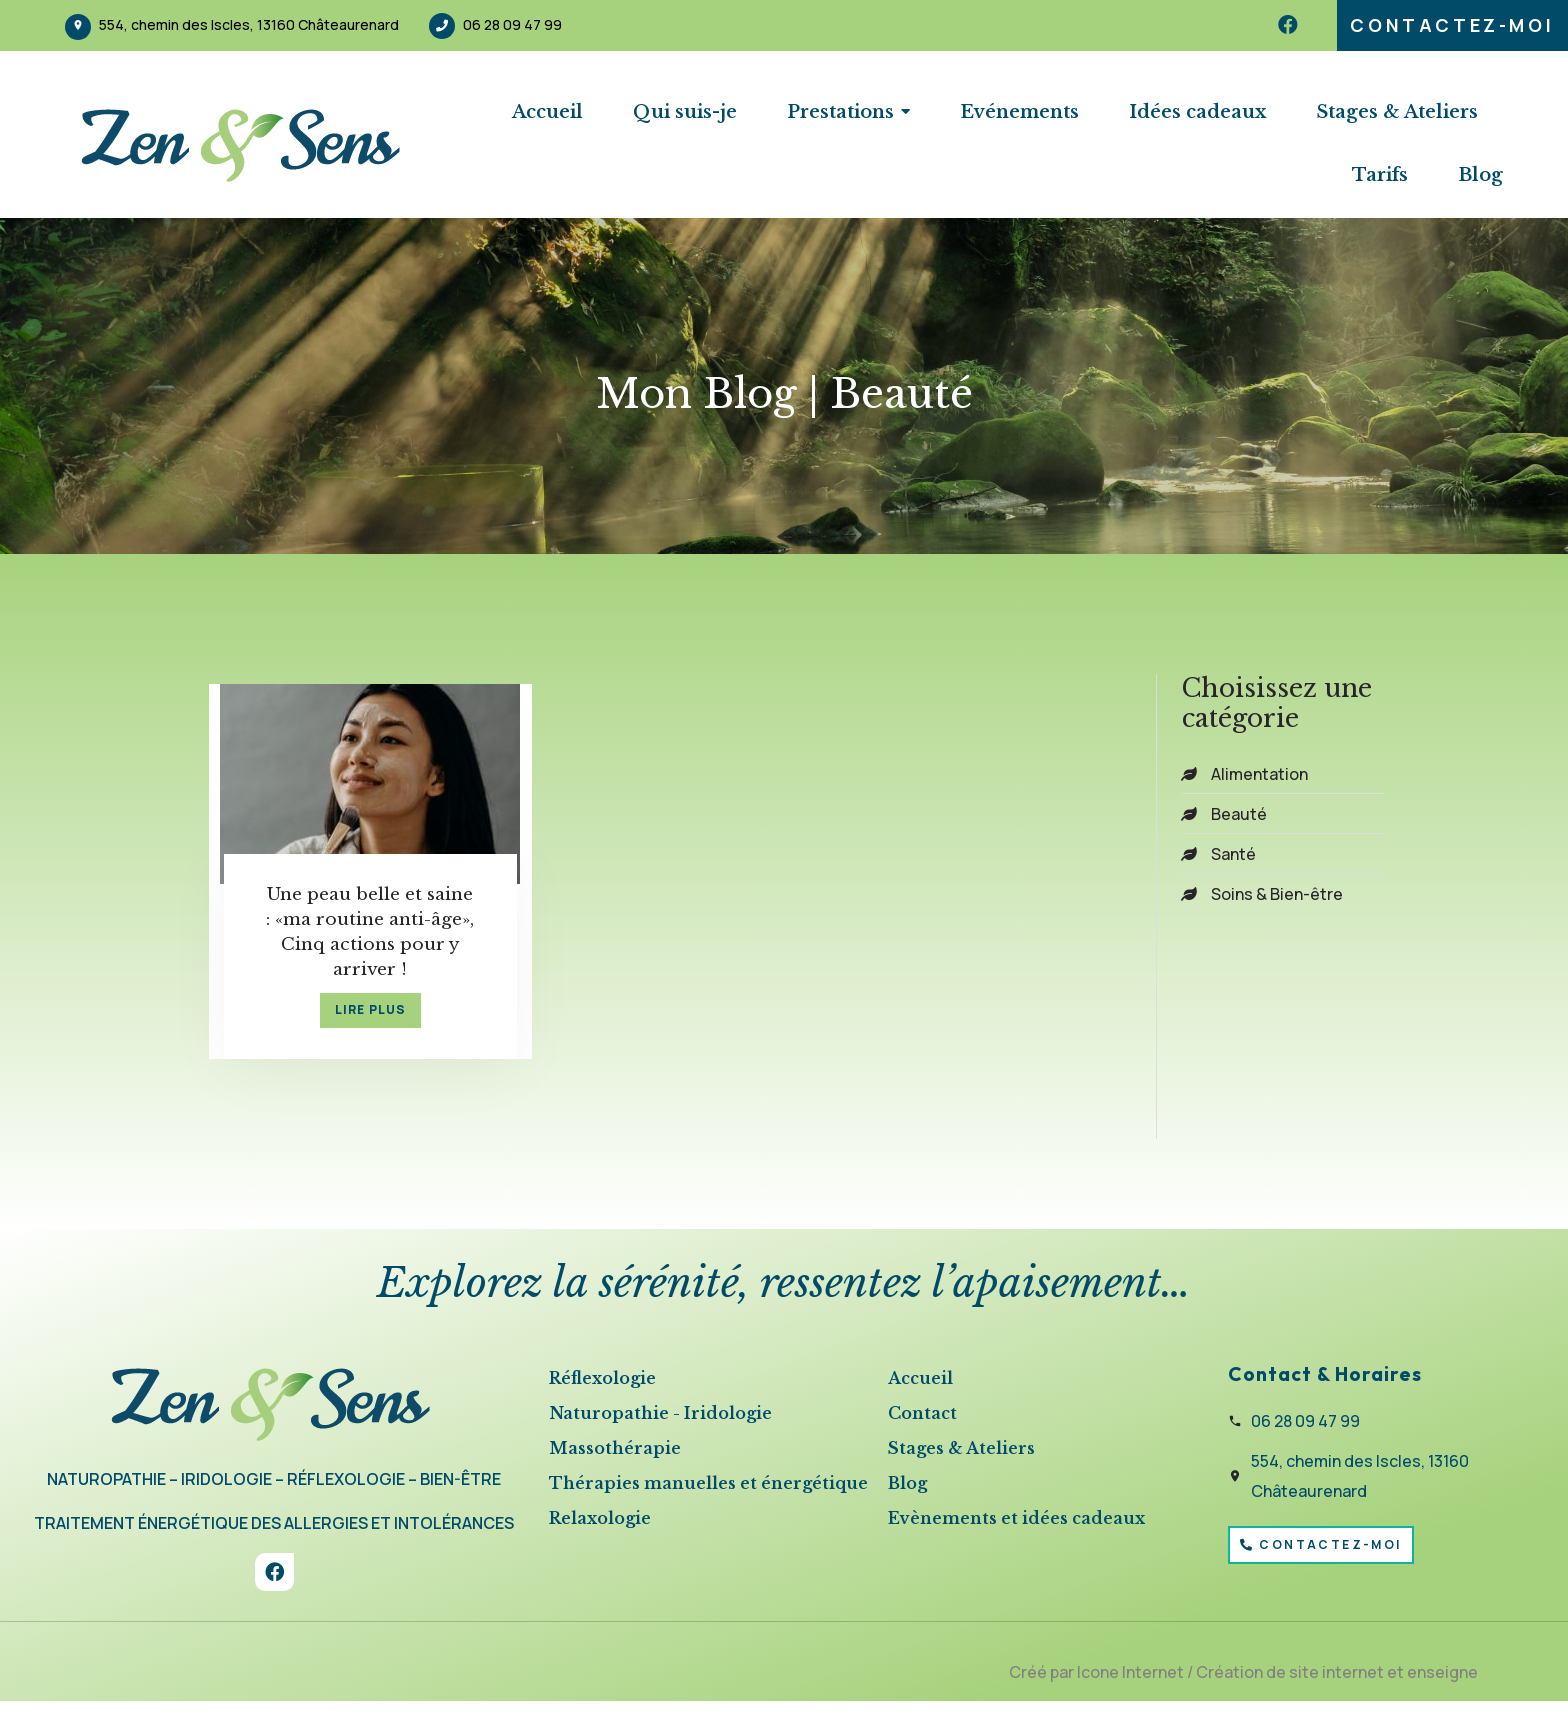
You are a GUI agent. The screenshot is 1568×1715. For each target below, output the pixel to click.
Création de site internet (1290, 1685)
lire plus (353, 1021)
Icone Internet (1130, 1685)
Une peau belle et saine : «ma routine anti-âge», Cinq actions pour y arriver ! (352, 933)
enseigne (1442, 1685)
